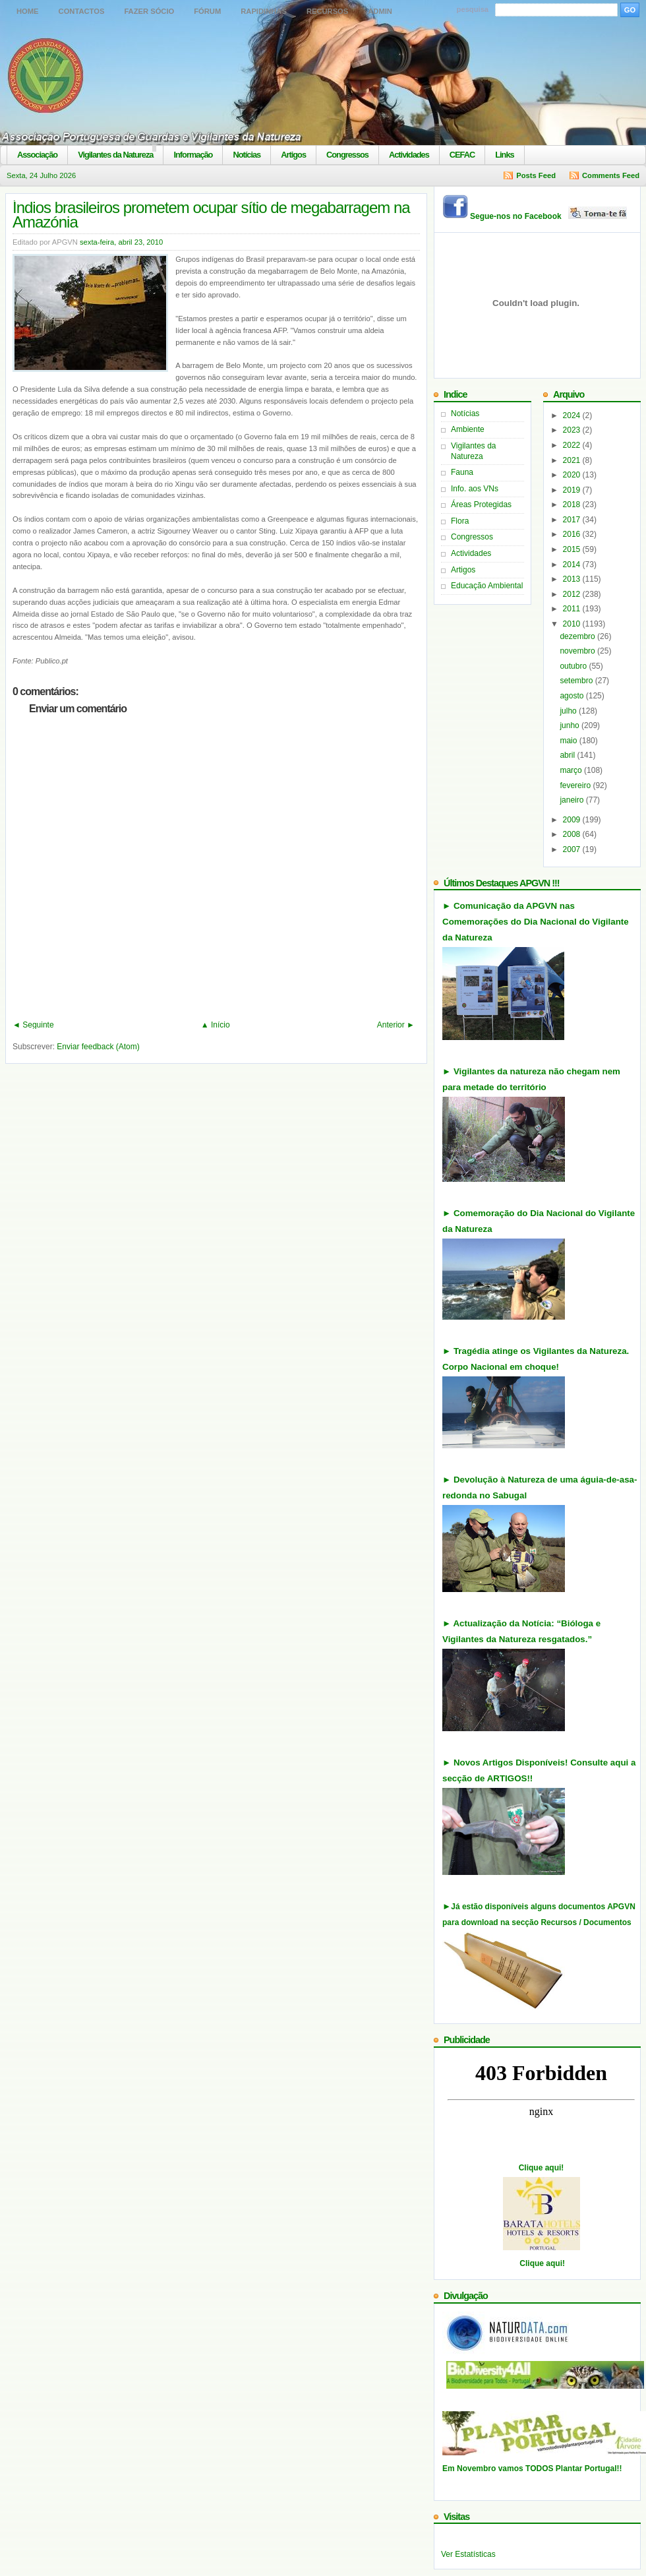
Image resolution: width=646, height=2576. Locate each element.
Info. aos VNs (474, 488)
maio (569, 740)
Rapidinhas (264, 11)
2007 (573, 849)
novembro (578, 651)
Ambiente (467, 429)
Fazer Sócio (149, 11)
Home (27, 11)
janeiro (572, 800)
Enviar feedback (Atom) (98, 1046)
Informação (192, 155)
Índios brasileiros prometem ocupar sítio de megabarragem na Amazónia (211, 215)
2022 (573, 445)
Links (504, 155)
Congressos (347, 155)
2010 (573, 624)
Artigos (293, 155)
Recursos (327, 11)
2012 (573, 594)
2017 (573, 519)
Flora (460, 521)
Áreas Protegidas (481, 504)
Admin (380, 11)
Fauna (462, 472)
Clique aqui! (541, 2167)
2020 (573, 474)
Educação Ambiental (487, 585)
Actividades (409, 155)
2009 (573, 819)
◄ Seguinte (33, 1024)
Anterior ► (396, 1024)
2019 (573, 490)
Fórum (207, 11)
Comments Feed (610, 175)
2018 (573, 504)
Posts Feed (536, 175)
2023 (573, 430)
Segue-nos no (549, 216)
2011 (573, 608)
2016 (573, 534)
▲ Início (215, 1024)
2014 (573, 564)
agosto (572, 695)
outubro (574, 666)
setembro (577, 680)
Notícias (246, 155)
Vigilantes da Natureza (115, 155)
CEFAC (462, 155)
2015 (573, 549)
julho (569, 711)
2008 (573, 834)
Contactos (82, 11)
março (572, 770)
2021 (573, 460)
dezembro (578, 636)
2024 (573, 415)
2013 (573, 579)
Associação (37, 155)
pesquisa (473, 9)
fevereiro (576, 785)
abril (568, 755)
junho (570, 725)
